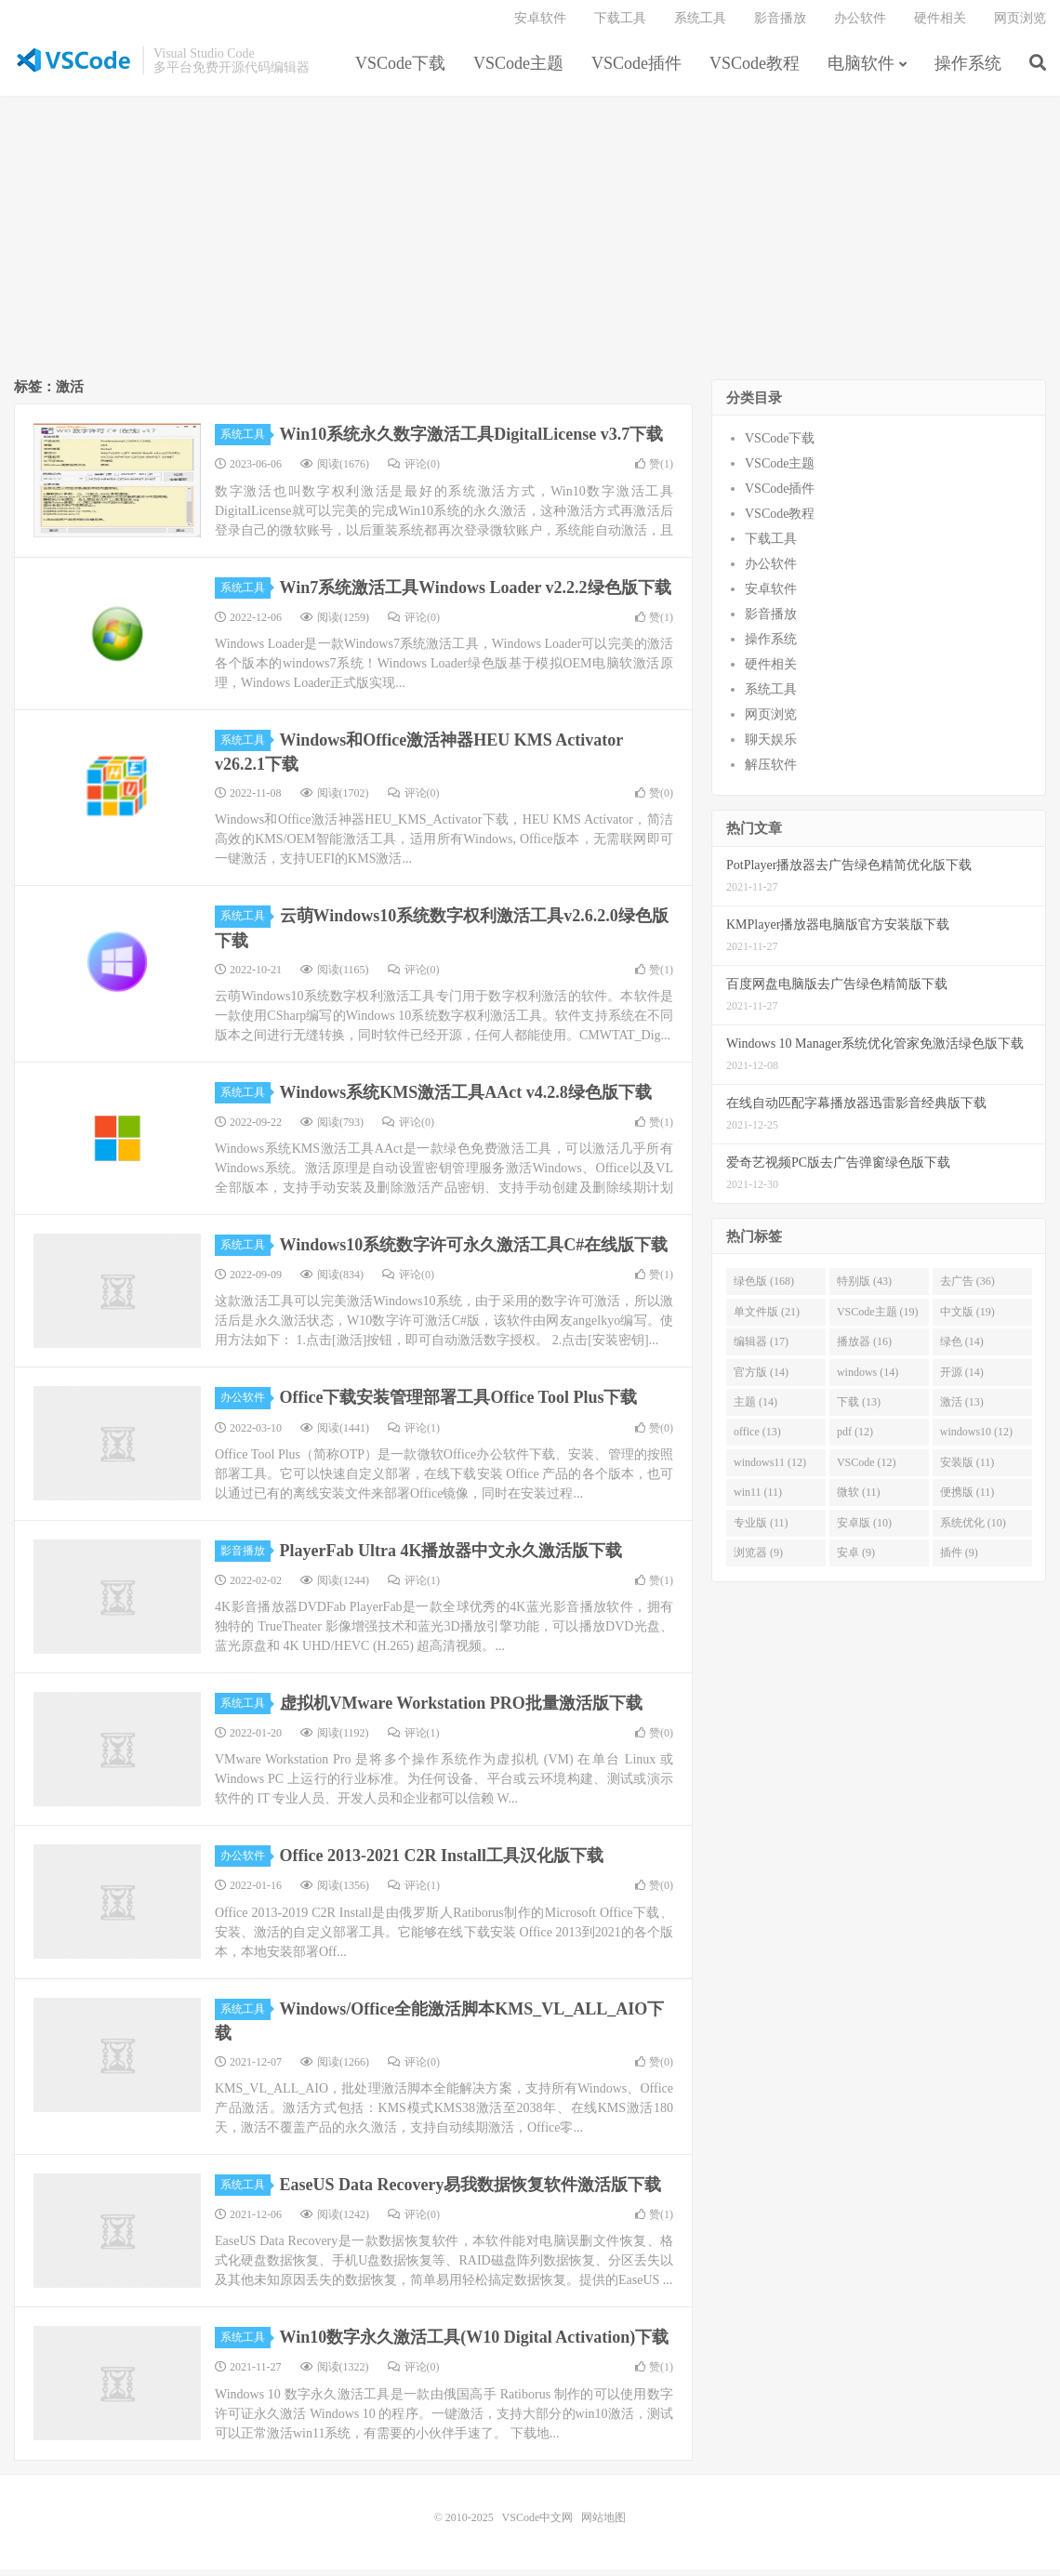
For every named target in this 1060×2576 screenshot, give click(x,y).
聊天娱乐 (771, 747)
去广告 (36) (967, 1288)
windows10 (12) (976, 1439)
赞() (654, 471)
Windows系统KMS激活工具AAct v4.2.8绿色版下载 (466, 1099)
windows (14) (867, 1378)
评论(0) (414, 471)
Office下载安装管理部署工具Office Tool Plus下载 (459, 1404)
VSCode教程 (754, 68)
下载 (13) (859, 1409)
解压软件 (771, 772)
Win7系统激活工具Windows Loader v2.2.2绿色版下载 (475, 594)
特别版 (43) (864, 1288)
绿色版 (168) (764, 1288)
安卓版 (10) (864, 1530)
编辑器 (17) (761, 1348)
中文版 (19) (967, 1319)
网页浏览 (1020, 24)
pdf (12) (855, 1439)
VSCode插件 (636, 68)
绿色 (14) (962, 1348)
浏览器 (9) (758, 1559)
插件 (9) (959, 1559)
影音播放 (780, 24)
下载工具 (620, 24)
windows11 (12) (770, 1469)
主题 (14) (755, 1409)
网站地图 (603, 2523)
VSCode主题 (518, 68)
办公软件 (860, 24)
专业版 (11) (761, 1530)
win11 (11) (758, 1499)
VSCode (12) (866, 1469)
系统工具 (700, 24)
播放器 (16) (864, 1348)
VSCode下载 (400, 68)
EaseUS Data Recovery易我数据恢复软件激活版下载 (471, 2192)
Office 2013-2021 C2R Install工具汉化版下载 (441, 1863)
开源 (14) (962, 1378)
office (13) (757, 1439)
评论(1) (414, 1434)
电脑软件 (861, 68)
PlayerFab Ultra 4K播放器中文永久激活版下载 (451, 1558)
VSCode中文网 (73, 66)
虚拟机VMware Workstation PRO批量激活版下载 (461, 1710)
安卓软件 (540, 24)
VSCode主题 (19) (878, 1319)
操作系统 (967, 68)
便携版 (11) (967, 1499)
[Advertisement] (530, 247)
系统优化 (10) (973, 1530)
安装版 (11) (967, 1469)
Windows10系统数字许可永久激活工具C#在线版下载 (474, 1252)
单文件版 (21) (767, 1319)
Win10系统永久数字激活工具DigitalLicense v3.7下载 (472, 441)
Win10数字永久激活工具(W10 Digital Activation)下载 (474, 2344)
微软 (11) (859, 1499)
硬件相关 (940, 24)
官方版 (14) (761, 1378)
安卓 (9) (856, 1559)
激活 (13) (962, 1409)
